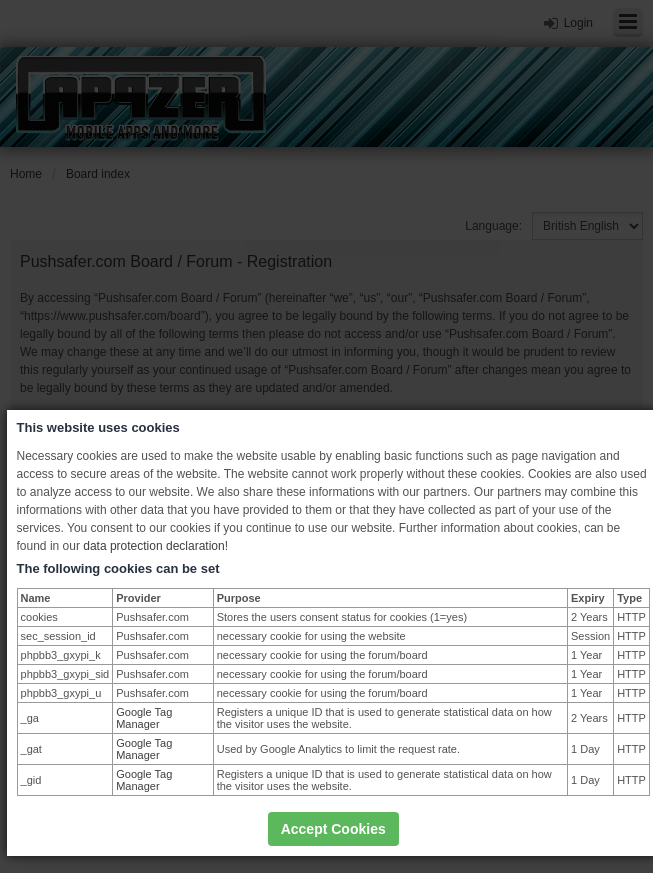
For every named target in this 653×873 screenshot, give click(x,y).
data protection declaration (153, 546)
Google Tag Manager (144, 718)
